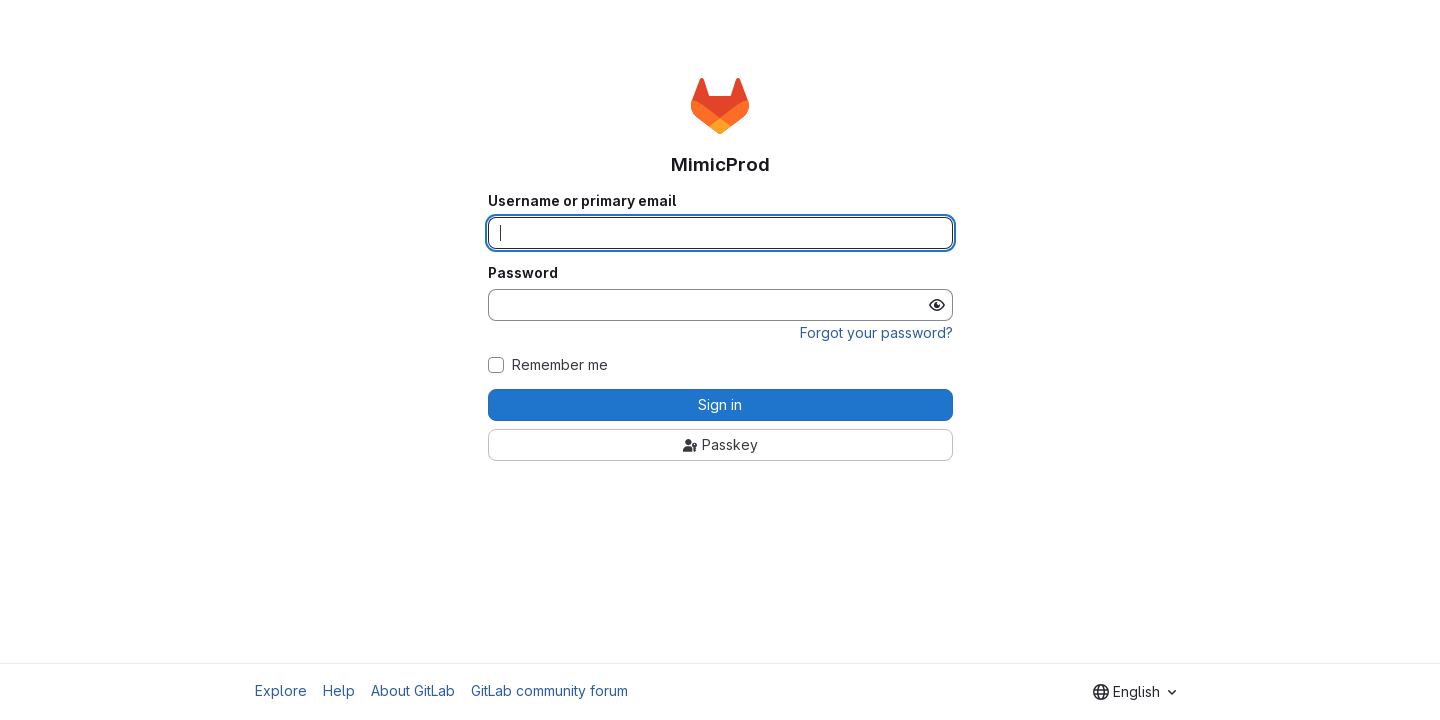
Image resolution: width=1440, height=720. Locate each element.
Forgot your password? (876, 332)
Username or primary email (582, 201)
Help (339, 690)
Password (523, 273)
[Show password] (937, 305)
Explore (281, 690)
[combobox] (1134, 692)
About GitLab (413, 690)
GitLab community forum (549, 690)
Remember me (560, 365)
